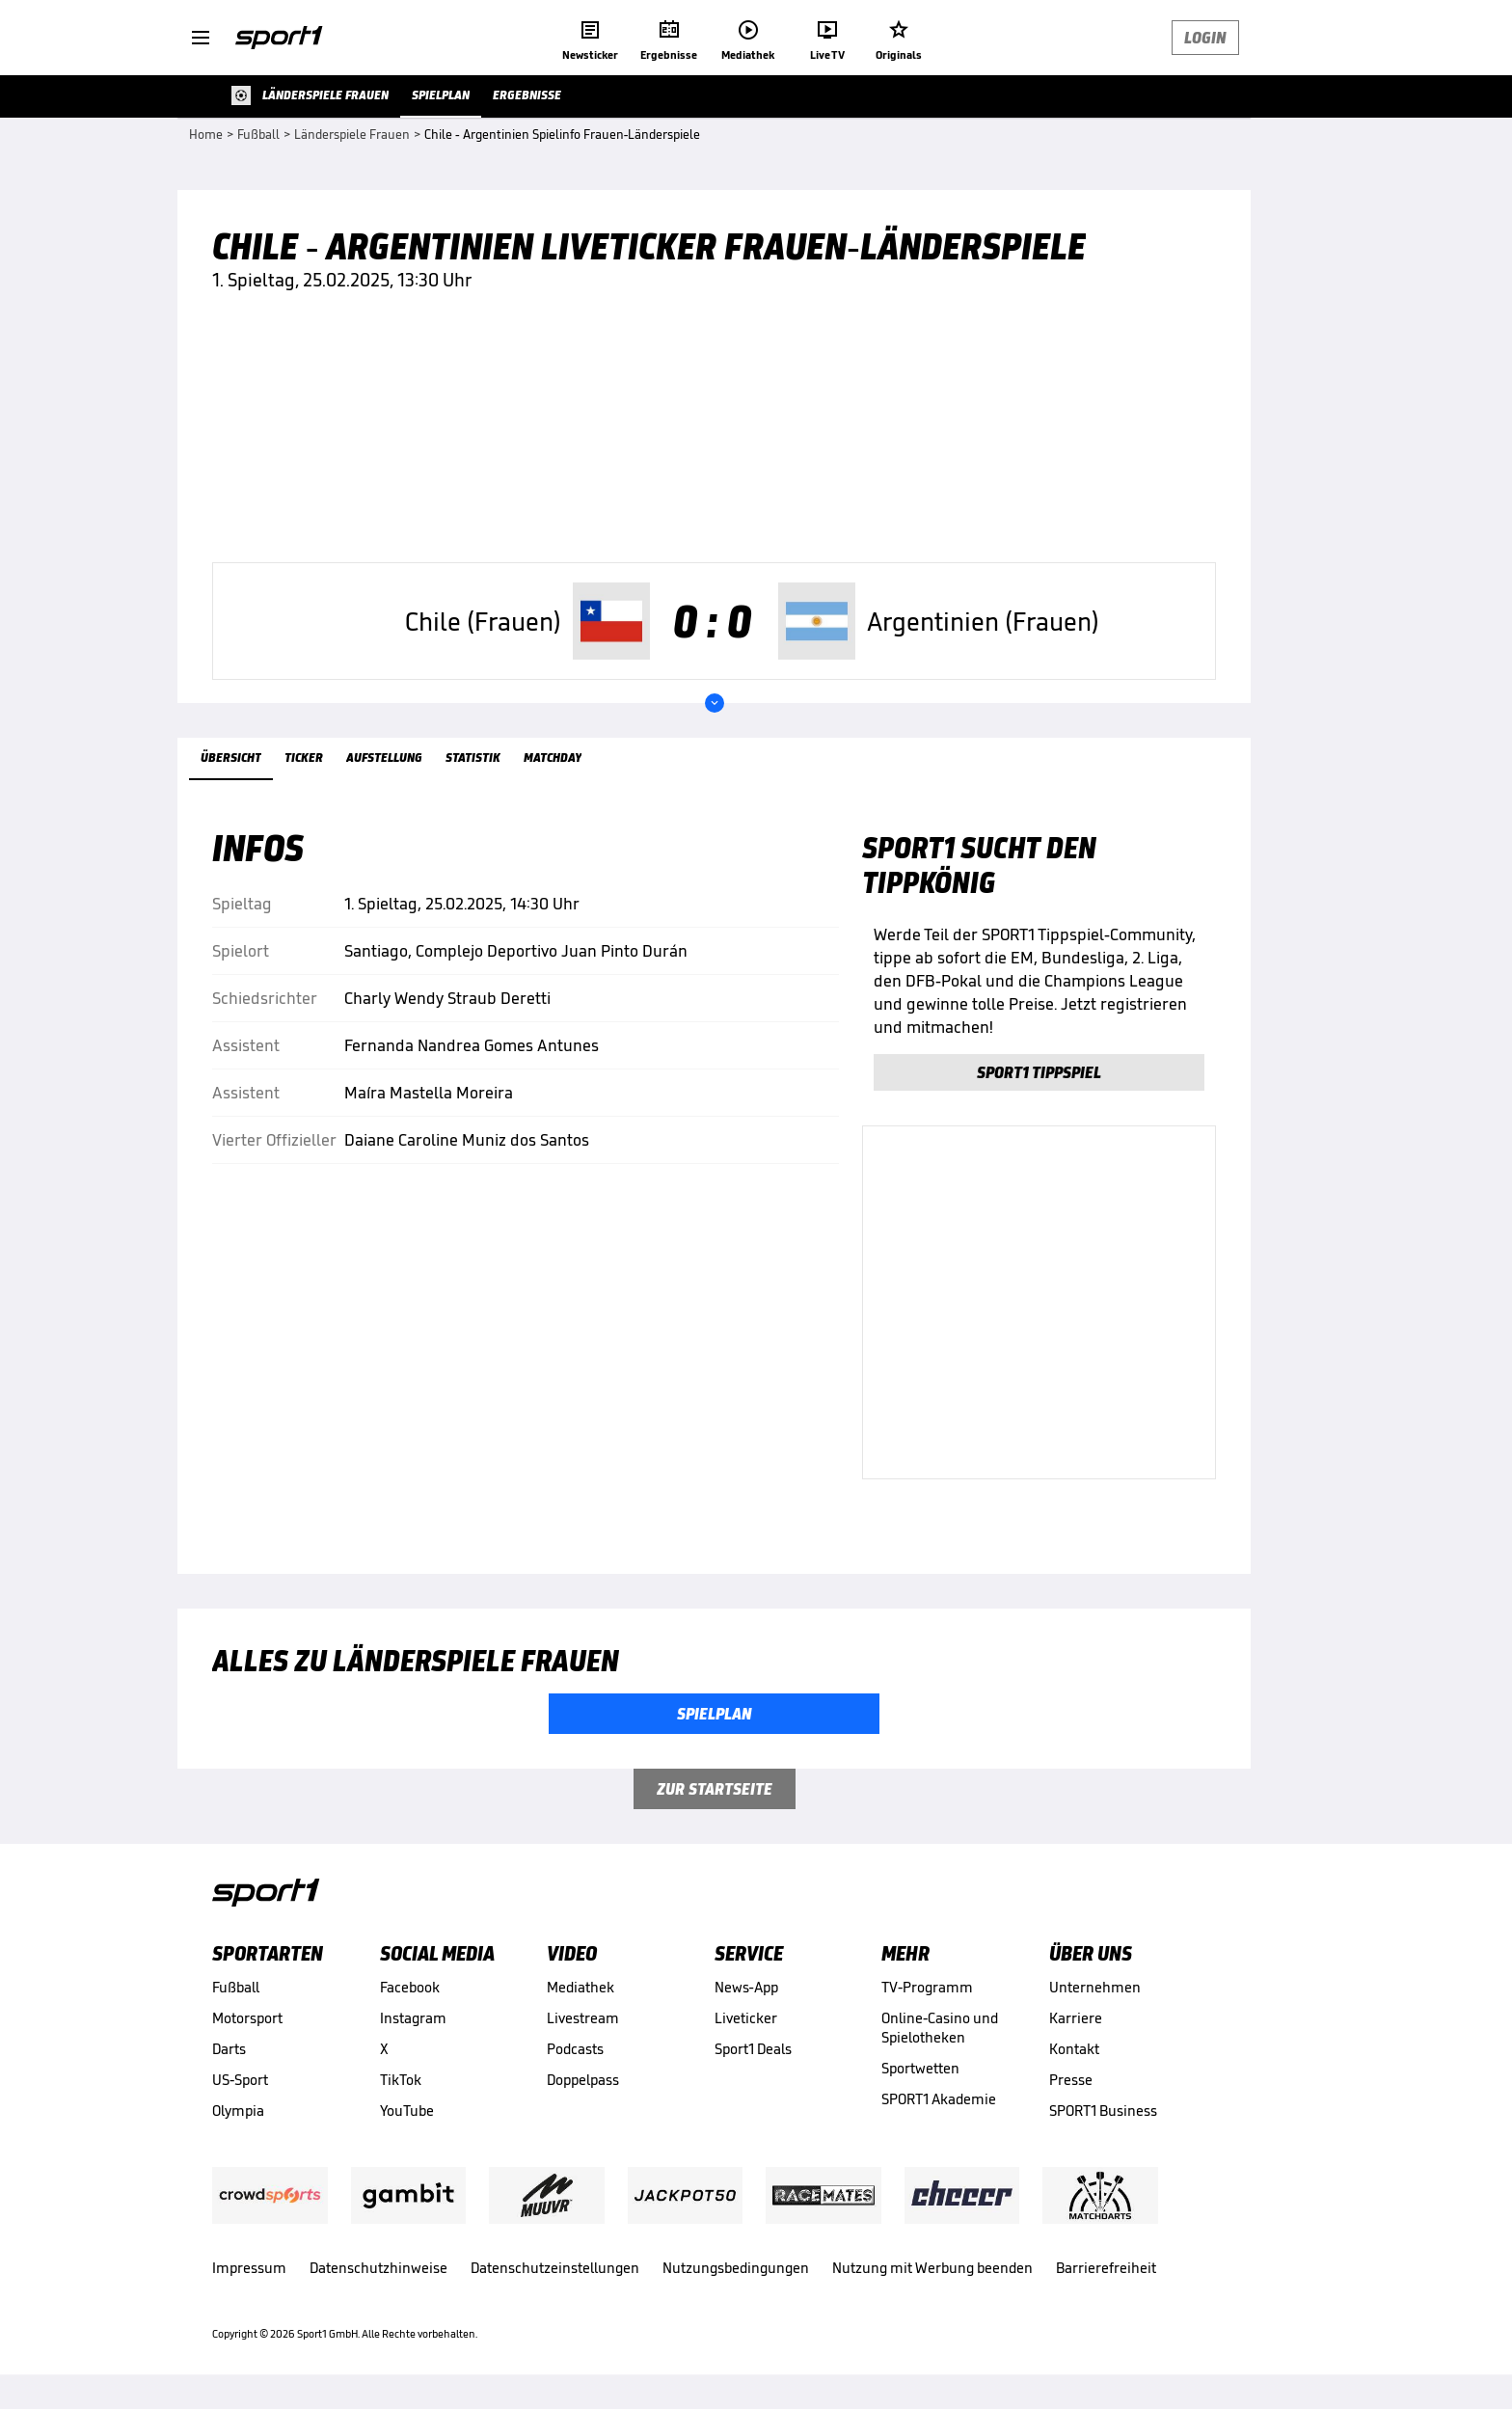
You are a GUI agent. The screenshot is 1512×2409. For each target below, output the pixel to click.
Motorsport (247, 2018)
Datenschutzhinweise (378, 2268)
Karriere (1075, 2018)
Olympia (238, 2110)
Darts (229, 2049)
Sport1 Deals (753, 2049)
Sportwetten (920, 2068)
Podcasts (575, 2049)
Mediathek (580, 1987)
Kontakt (1074, 2049)
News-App (746, 1987)
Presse (1071, 2080)
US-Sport (240, 2080)
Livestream (583, 2018)
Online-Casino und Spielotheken (939, 2027)
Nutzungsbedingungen (735, 2268)
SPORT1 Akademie (938, 2099)
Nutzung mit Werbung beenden (932, 2268)
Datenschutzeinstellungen (555, 2268)
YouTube (407, 2110)
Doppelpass (583, 2080)
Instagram (413, 2018)
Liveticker (746, 2018)
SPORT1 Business (1103, 2110)
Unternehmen (1095, 1987)
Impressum (249, 2268)
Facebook (410, 1987)
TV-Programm (927, 1987)
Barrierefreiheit (1106, 2268)
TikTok (400, 2080)
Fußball (235, 1987)
